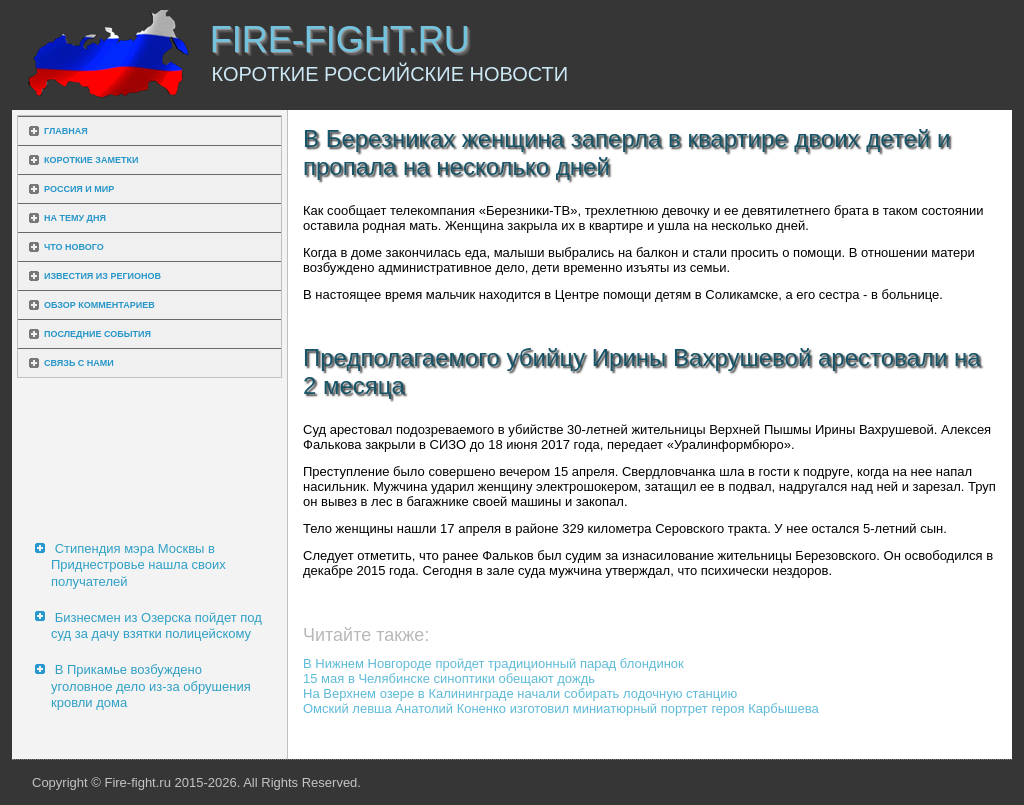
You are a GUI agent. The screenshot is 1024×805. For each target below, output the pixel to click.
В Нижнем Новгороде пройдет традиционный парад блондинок (493, 663)
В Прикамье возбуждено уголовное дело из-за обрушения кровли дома (151, 686)
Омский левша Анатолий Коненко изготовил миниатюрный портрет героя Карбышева (561, 708)
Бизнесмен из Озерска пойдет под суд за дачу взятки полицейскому (156, 625)
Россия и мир (79, 189)
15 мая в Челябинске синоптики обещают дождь (449, 678)
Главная (66, 131)
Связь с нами (79, 363)
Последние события (97, 334)
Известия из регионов (102, 276)
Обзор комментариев (99, 305)
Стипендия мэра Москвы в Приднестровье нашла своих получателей (138, 565)
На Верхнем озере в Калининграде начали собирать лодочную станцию (520, 693)
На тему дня (75, 218)
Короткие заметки (91, 160)
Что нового (74, 247)
